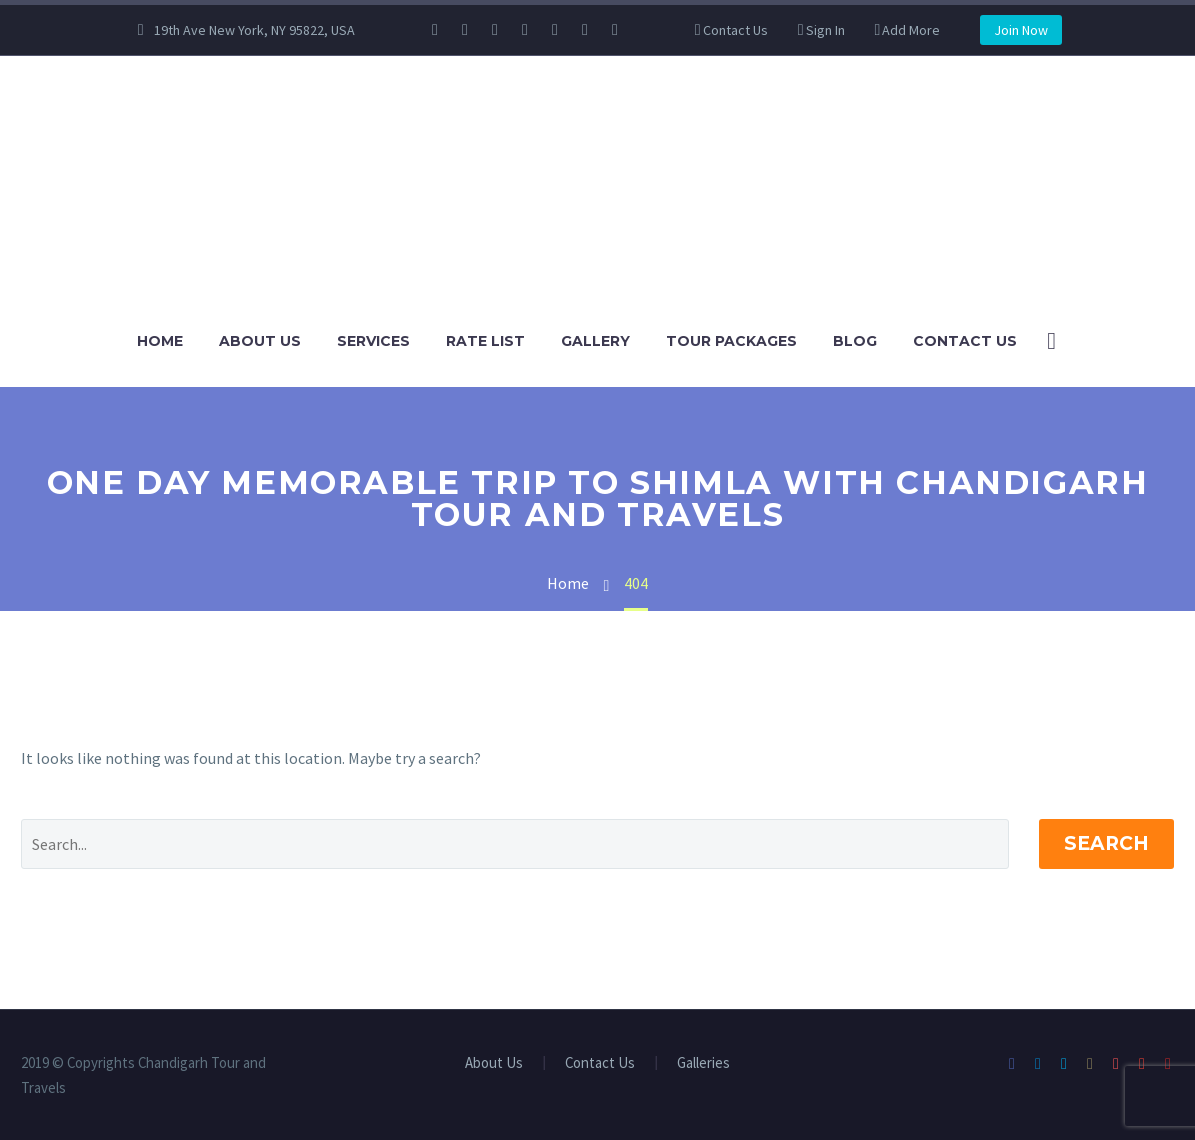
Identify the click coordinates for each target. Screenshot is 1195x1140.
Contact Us (735, 30)
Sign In (825, 30)
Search (1106, 843)
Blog (855, 341)
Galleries (703, 1063)
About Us (260, 341)
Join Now (1021, 30)
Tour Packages (731, 341)
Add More (911, 30)
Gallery (595, 341)
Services (373, 341)
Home (160, 341)
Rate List (485, 341)
